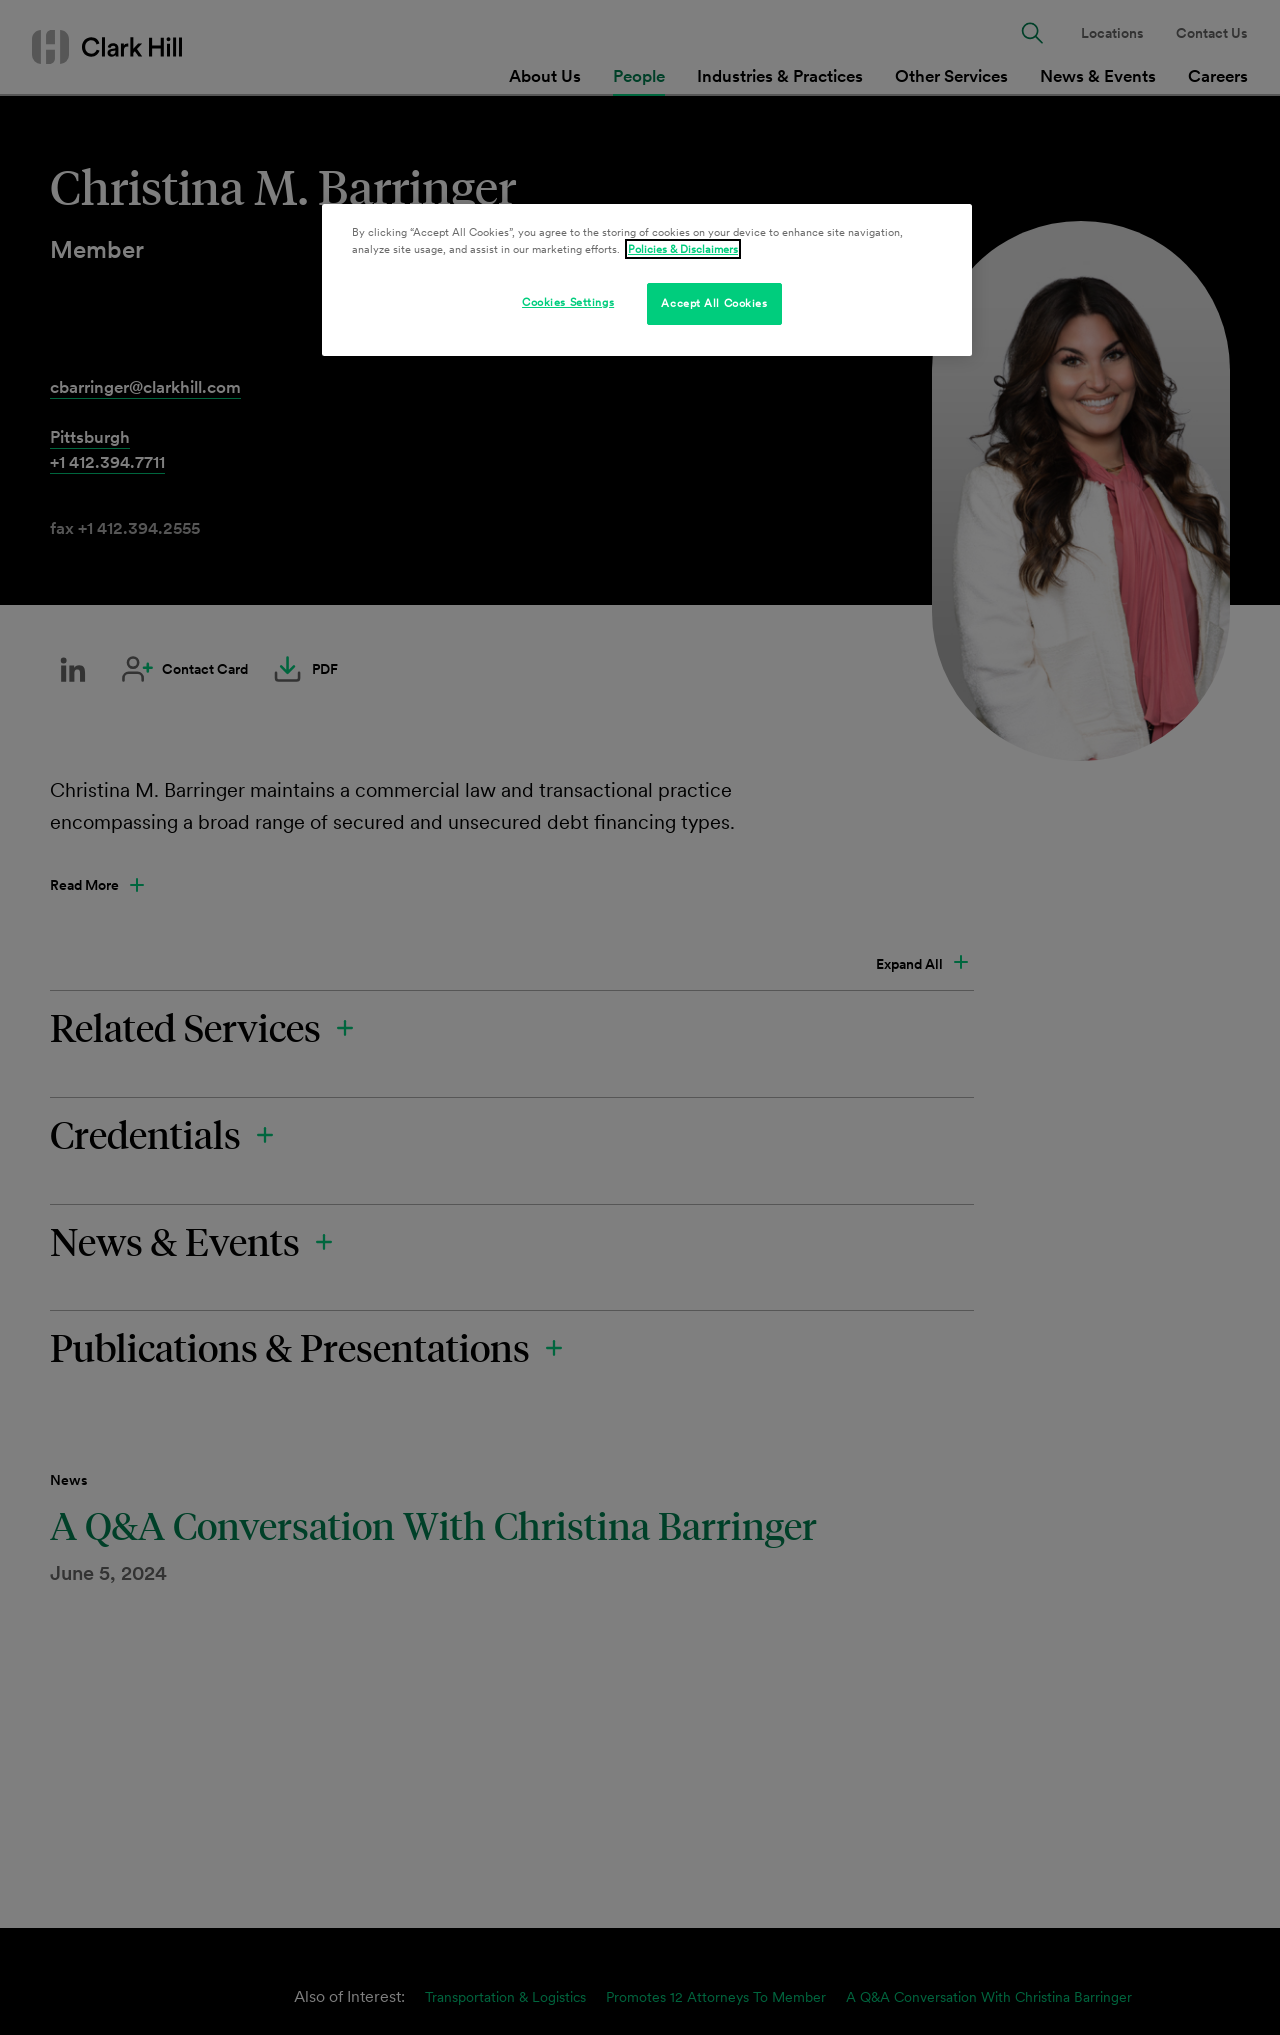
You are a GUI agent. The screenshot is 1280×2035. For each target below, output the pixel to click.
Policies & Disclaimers (683, 249)
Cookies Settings (568, 302)
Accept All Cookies (714, 303)
